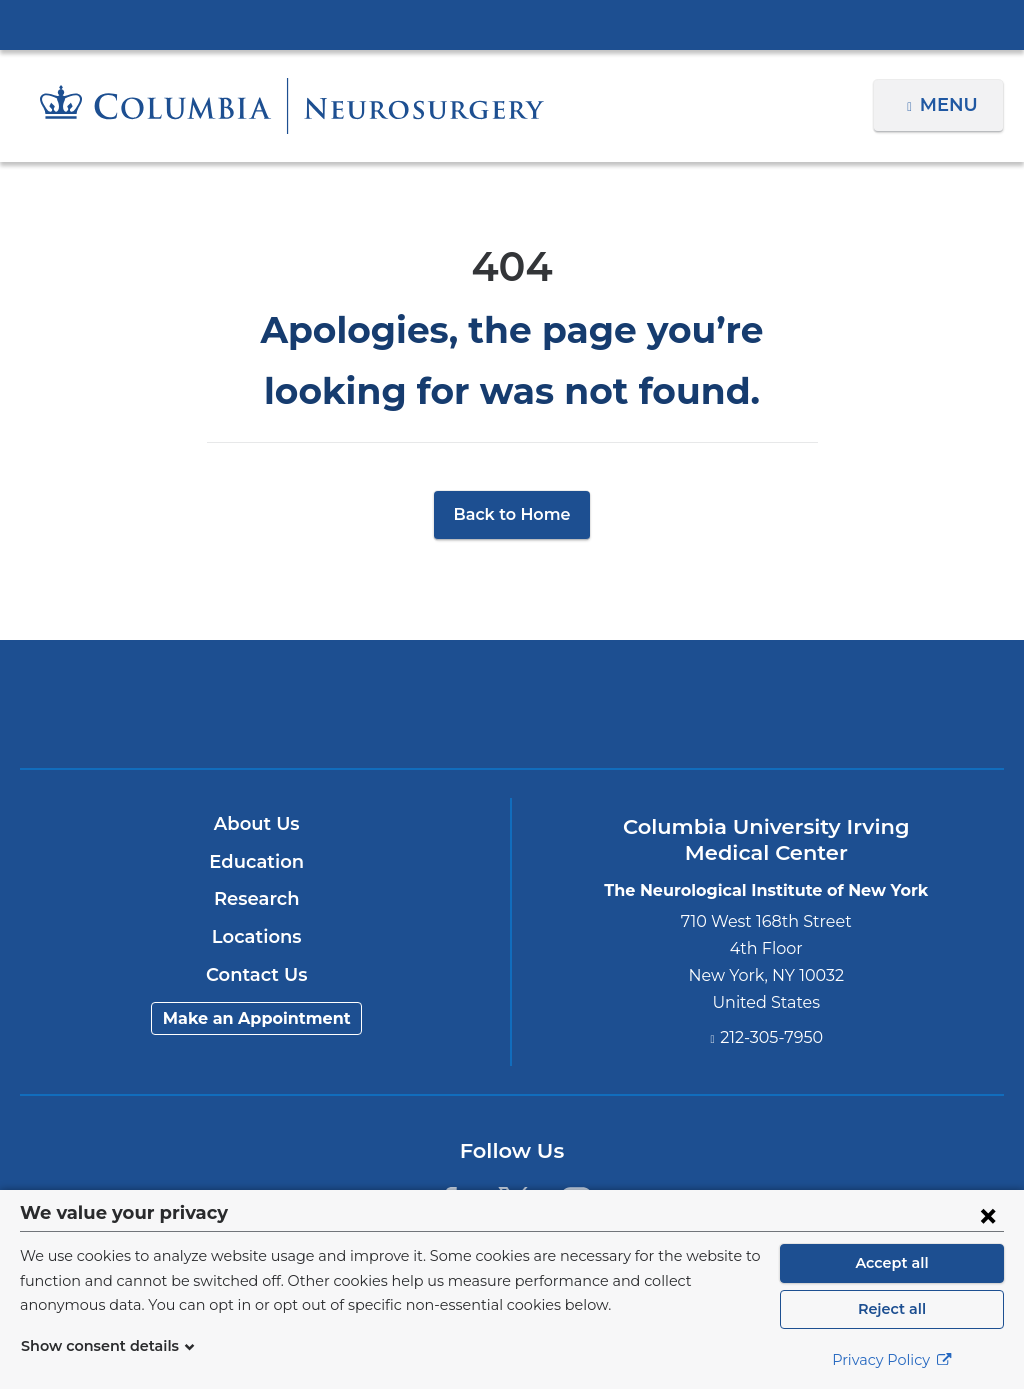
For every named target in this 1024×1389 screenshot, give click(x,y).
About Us (257, 824)
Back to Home (512, 514)
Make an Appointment (257, 1018)
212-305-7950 (772, 1037)
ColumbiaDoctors (835, 703)
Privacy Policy (892, 1360)
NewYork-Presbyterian (512, 717)
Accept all (892, 1263)
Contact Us (256, 975)
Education (256, 862)
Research (256, 899)
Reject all (891, 1309)
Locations (256, 937)
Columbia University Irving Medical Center (512, 24)
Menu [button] (951, 105)
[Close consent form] (988, 1215)
